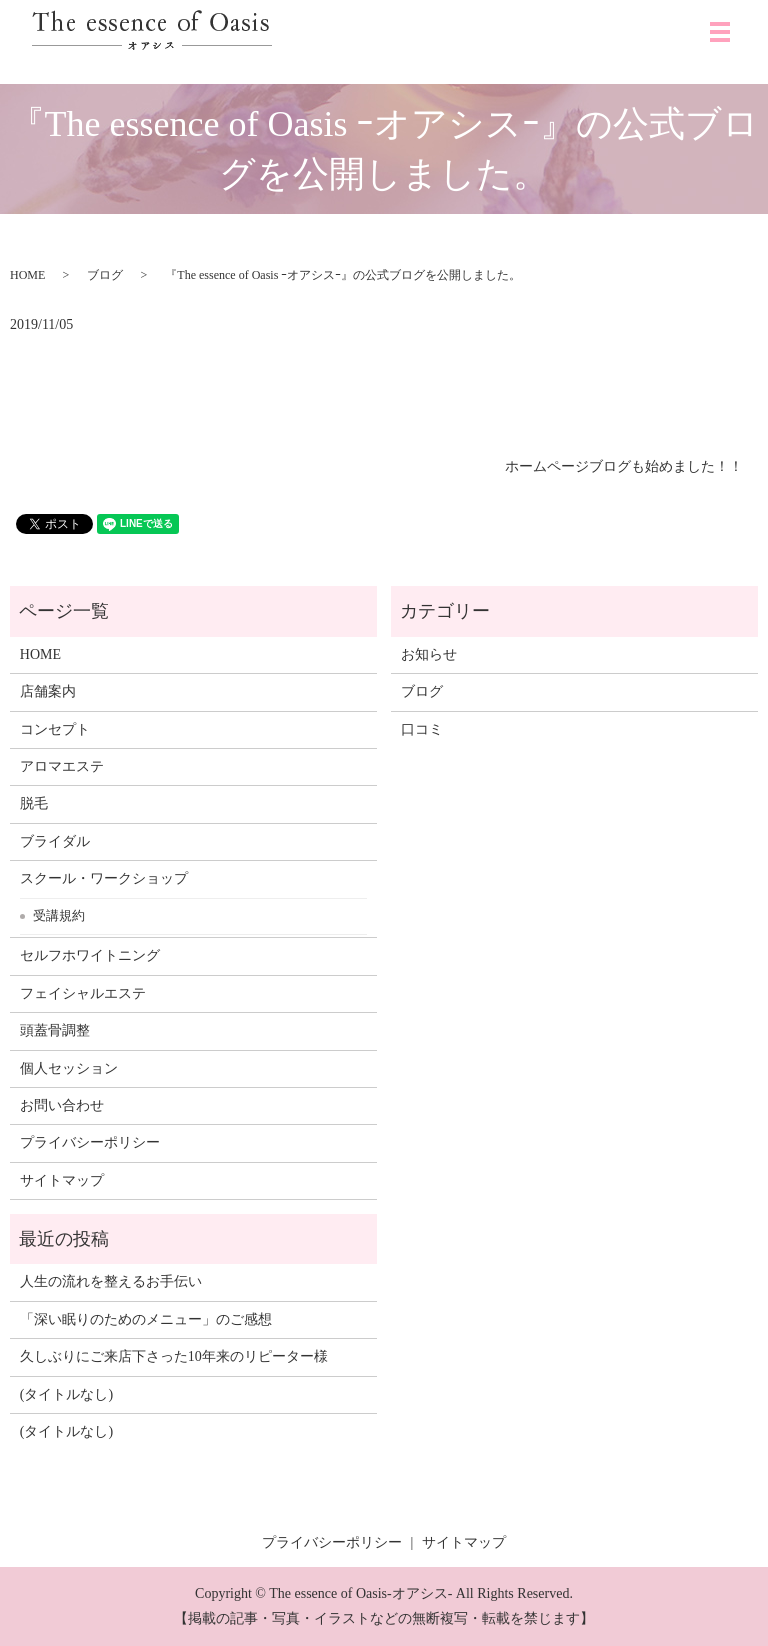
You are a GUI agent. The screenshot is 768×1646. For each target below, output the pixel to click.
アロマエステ (62, 766)
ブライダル (55, 841)
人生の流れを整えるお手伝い (111, 1281)
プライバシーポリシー (90, 1142)
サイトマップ (62, 1180)
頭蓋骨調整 (55, 1030)
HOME (27, 275)
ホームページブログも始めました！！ (624, 466)
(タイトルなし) (66, 1394)
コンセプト (55, 729)
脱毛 (34, 803)
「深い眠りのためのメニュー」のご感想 (146, 1319)
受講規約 (59, 915)
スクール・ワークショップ (104, 878)
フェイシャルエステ (83, 993)
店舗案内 (48, 691)
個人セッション (69, 1068)
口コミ (422, 729)
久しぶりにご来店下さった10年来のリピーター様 (174, 1356)
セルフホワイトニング (90, 955)
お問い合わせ (62, 1105)
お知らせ (429, 654)
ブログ (105, 275)
